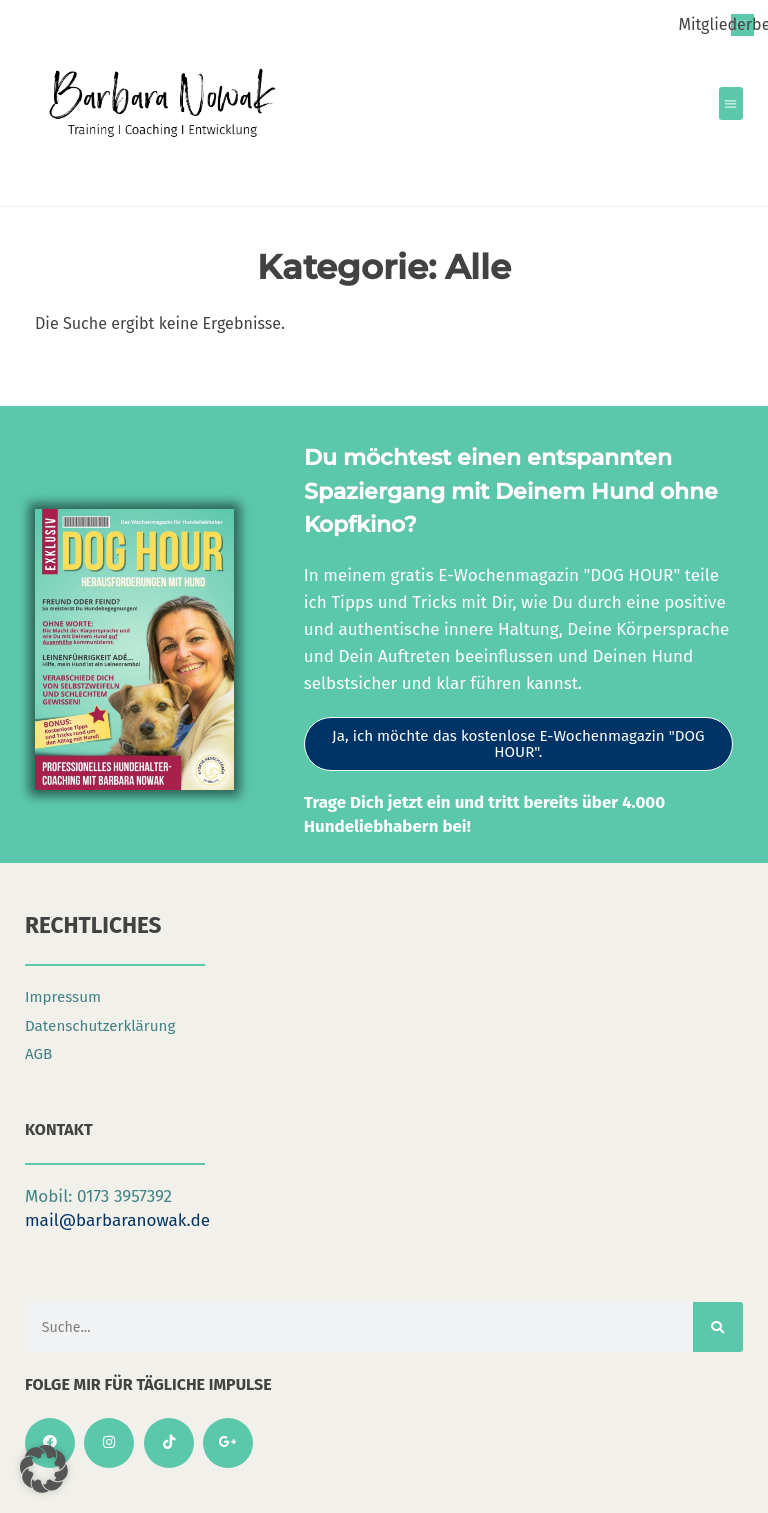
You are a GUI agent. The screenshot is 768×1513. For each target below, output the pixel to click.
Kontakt (59, 1129)
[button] (731, 103)
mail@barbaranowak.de (117, 1220)
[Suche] (718, 1327)
